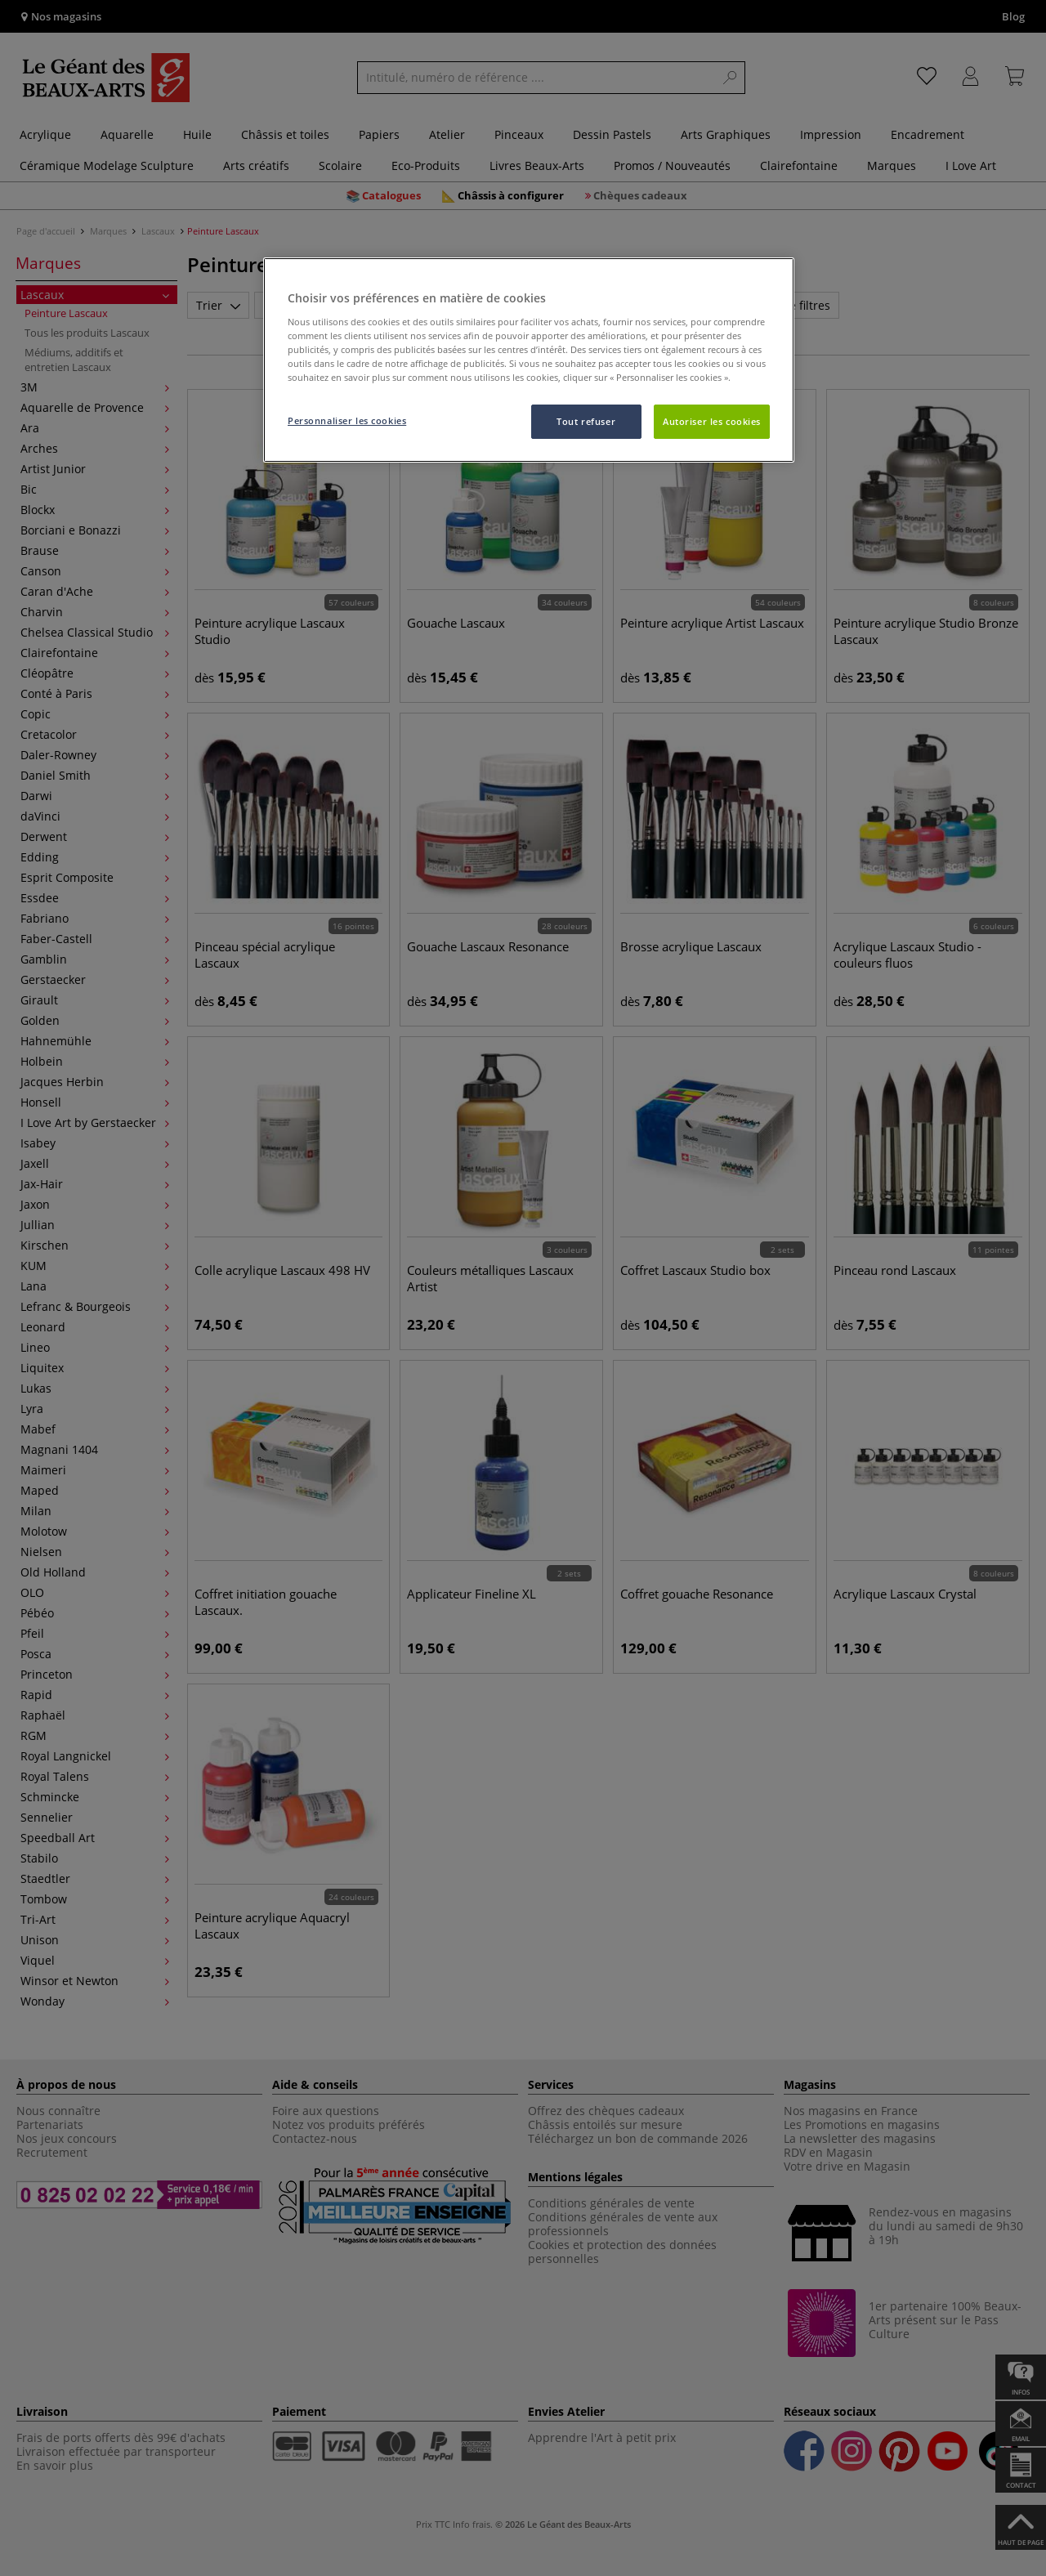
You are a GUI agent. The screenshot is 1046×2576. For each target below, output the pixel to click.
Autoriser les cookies (712, 421)
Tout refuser (586, 421)
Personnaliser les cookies (347, 420)
